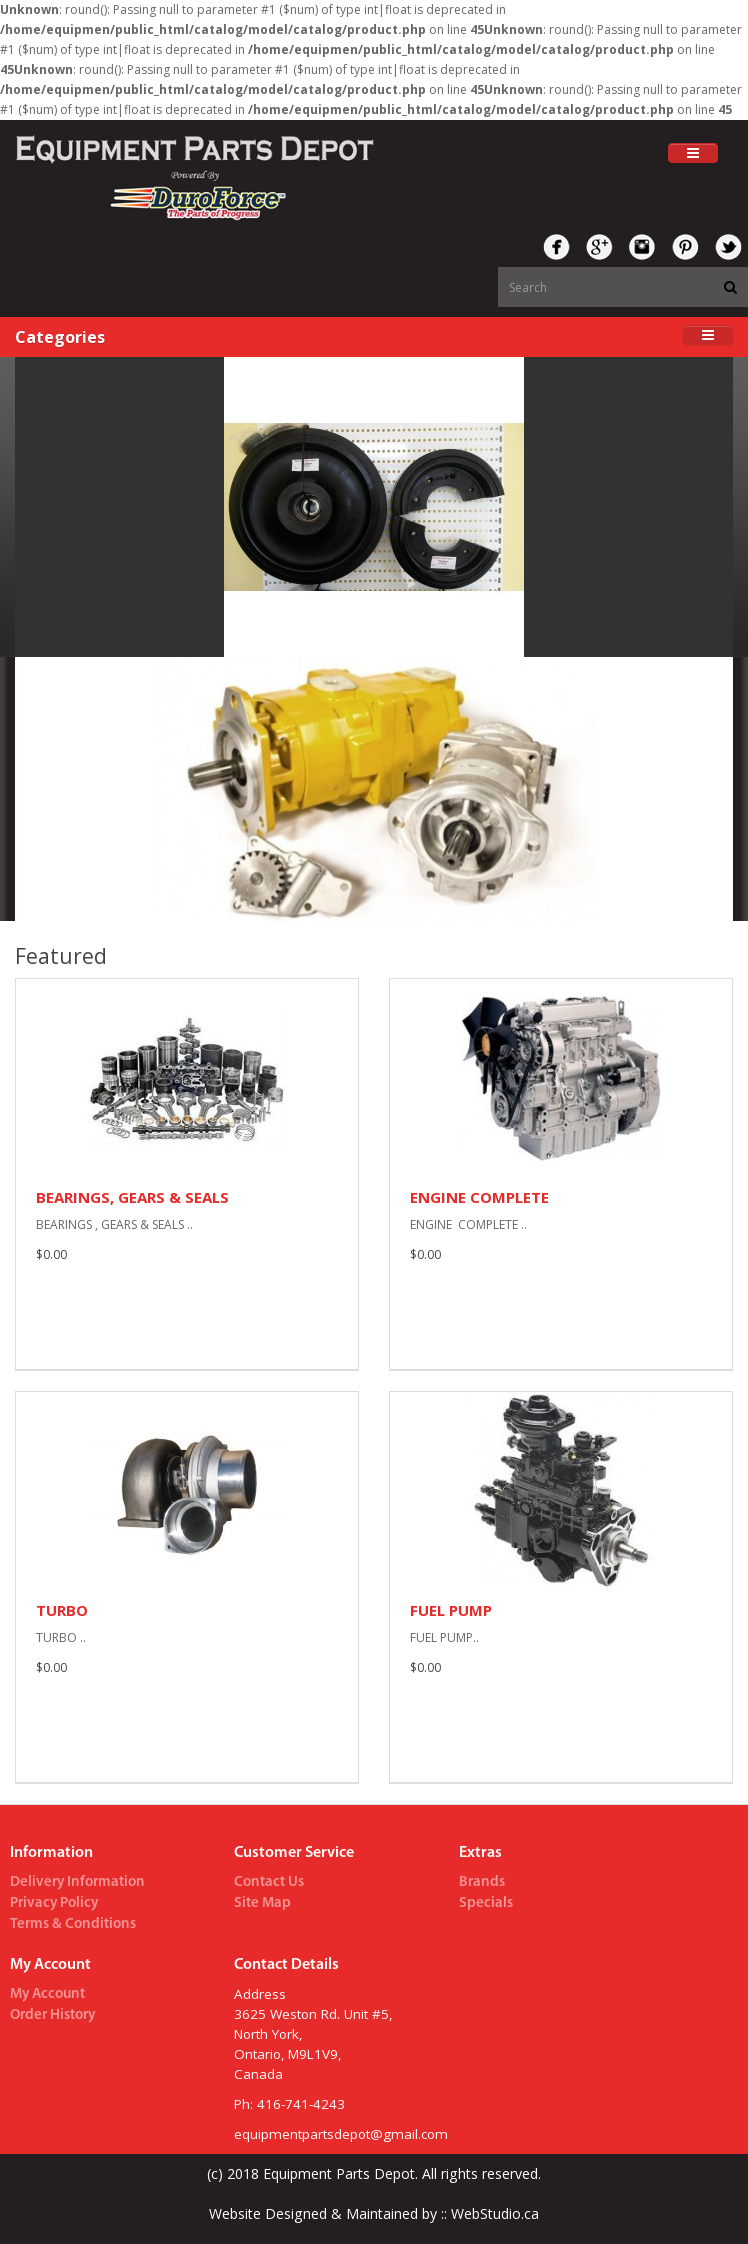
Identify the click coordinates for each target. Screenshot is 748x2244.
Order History (52, 2015)
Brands (482, 1882)
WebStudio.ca (493, 2213)
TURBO (62, 1610)
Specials (486, 1903)
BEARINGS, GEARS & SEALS (132, 1197)
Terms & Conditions (73, 1924)
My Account (47, 1994)
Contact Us (269, 1882)
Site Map (262, 1903)
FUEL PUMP (451, 1610)
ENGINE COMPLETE (479, 1197)
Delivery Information (77, 1882)
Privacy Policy (54, 1903)
